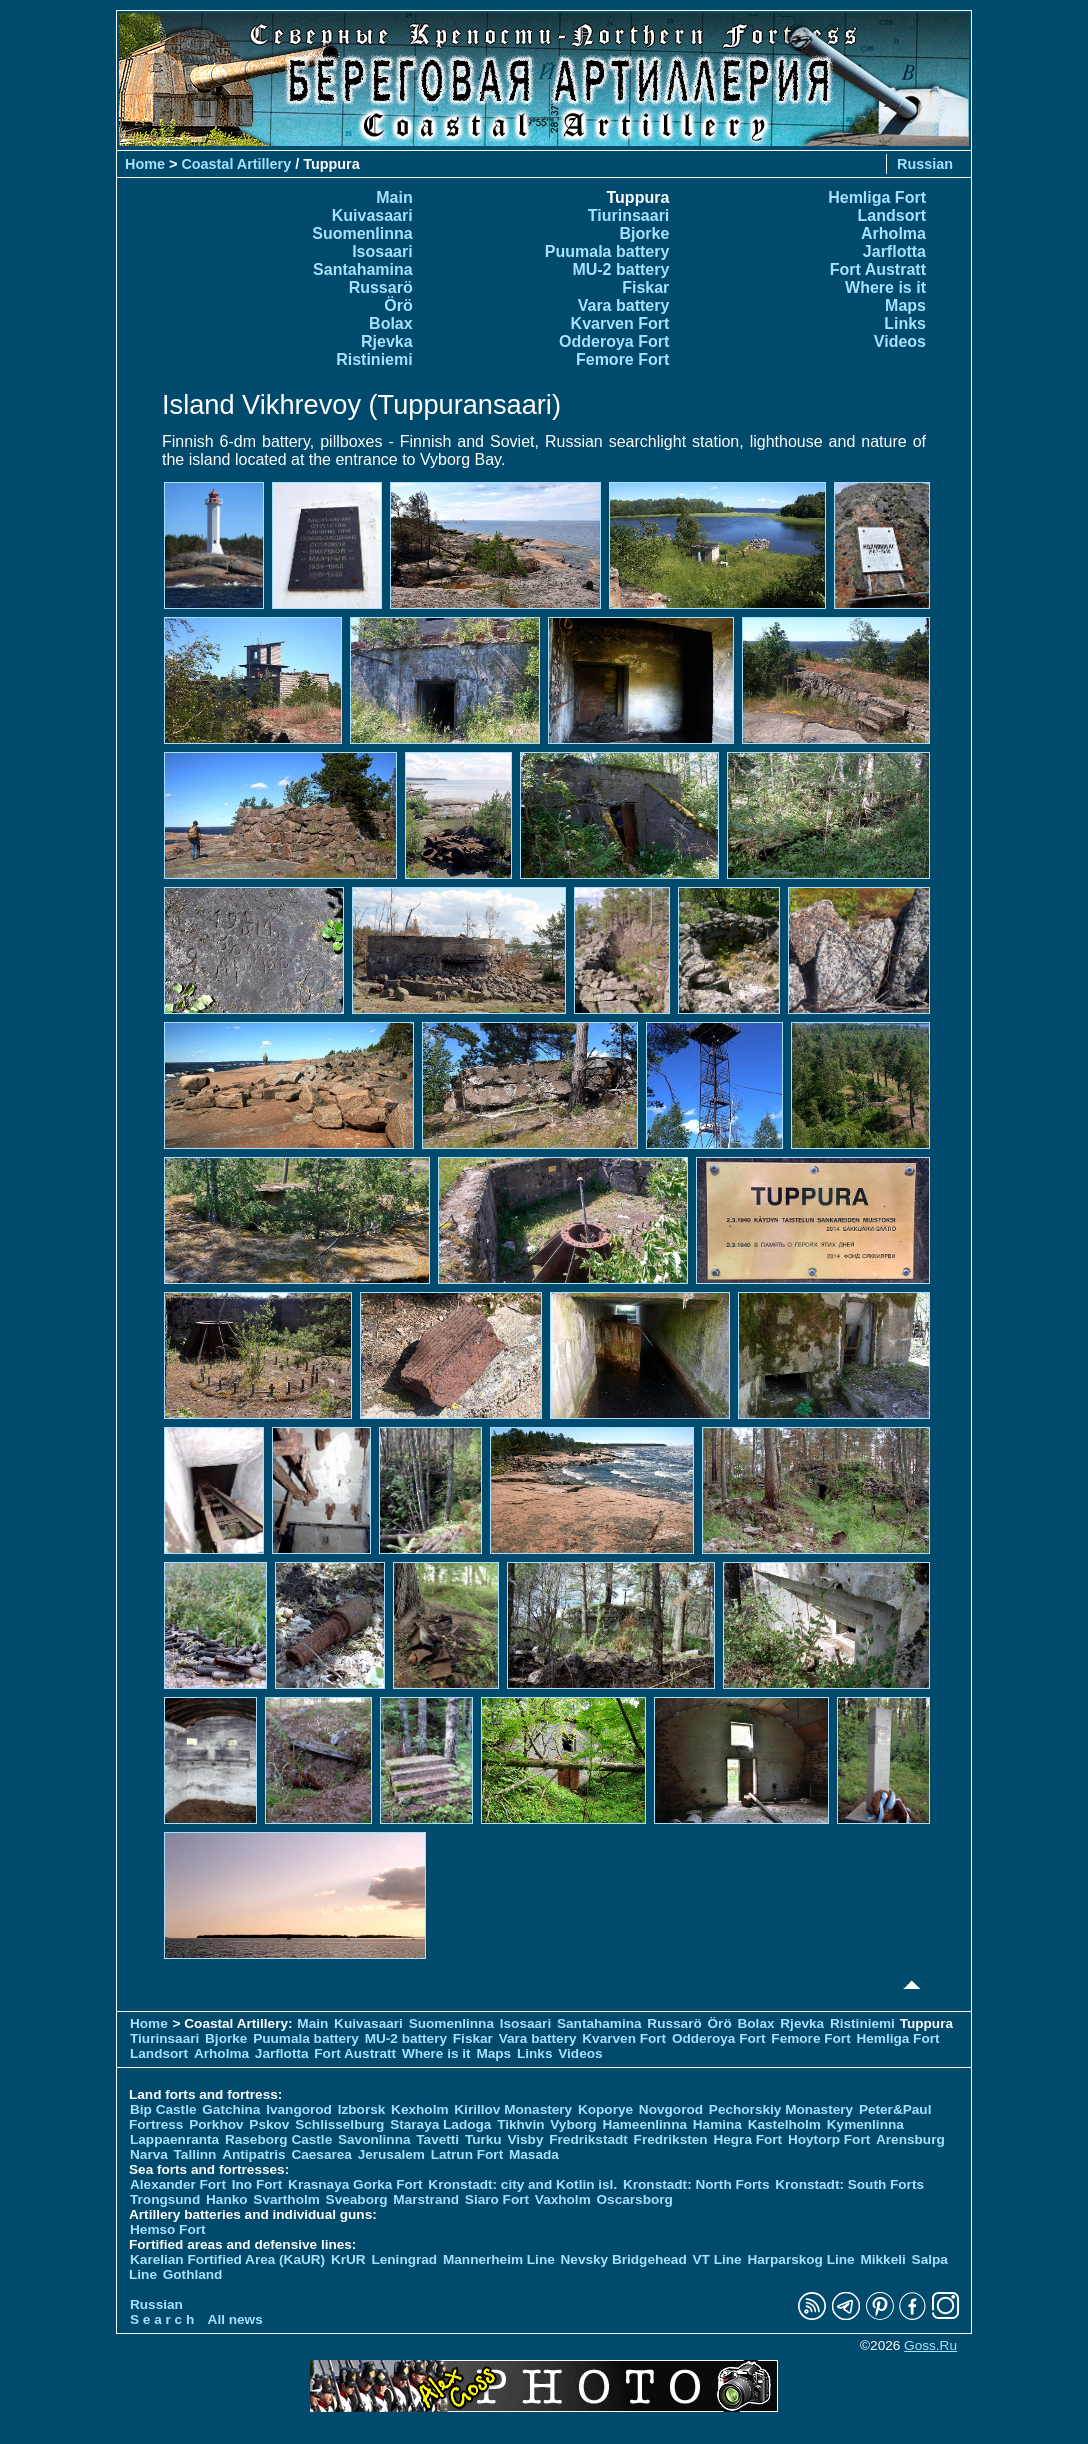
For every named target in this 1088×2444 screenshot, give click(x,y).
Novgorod (671, 2109)
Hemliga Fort (877, 197)
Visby (525, 2139)
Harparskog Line (800, 2259)
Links (905, 323)
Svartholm (286, 2199)
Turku (483, 2139)
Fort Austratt (878, 269)
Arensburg (910, 2139)
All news (235, 2319)
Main (394, 197)
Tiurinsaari (629, 215)
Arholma (893, 233)
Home (145, 164)
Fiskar (645, 287)
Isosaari (382, 251)
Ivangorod (299, 2109)
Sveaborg (357, 2199)
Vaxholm (563, 2199)
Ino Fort (257, 2184)
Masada (534, 2154)
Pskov (269, 2124)
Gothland (193, 2274)
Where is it (885, 287)
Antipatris (253, 2154)
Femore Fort (622, 359)
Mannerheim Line (499, 2259)
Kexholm (419, 2109)
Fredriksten (671, 2139)
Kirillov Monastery (513, 2109)
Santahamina (363, 269)
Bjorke (645, 233)
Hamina (717, 2124)
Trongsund (165, 2199)
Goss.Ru (930, 2345)
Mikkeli (882, 2259)
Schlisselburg (339, 2124)
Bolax (391, 323)
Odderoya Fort (614, 341)
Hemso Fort (168, 2229)
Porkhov (216, 2124)
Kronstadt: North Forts (698, 2184)
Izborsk (362, 2109)
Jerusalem (391, 2154)
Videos (900, 341)
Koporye (605, 2109)
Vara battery (624, 305)
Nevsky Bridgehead (624, 2259)
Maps (905, 305)
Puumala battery (607, 251)
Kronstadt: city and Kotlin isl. (522, 2184)
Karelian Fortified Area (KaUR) (227, 2259)
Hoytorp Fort (829, 2139)
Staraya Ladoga (440, 2124)
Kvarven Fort (620, 323)
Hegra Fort (747, 2139)
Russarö (381, 287)
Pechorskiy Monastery (781, 2109)
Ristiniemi (374, 359)
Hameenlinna (644, 2124)
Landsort (892, 215)
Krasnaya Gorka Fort (355, 2184)
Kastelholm (784, 2124)
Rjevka (387, 341)
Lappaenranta (174, 2139)
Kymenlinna (865, 2124)
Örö (398, 305)
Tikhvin (520, 2124)
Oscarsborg (635, 2199)
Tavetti (437, 2139)
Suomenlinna (362, 233)
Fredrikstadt (588, 2139)
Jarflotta (894, 251)
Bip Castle (163, 2109)
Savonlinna (374, 2139)
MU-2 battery (620, 269)
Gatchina (231, 2109)
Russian (925, 164)
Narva (149, 2154)
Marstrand (426, 2199)
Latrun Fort (467, 2154)
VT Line (717, 2259)
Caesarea (321, 2154)
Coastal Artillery (236, 164)
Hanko (227, 2199)
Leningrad (404, 2259)
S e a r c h (162, 2319)
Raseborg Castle (278, 2139)
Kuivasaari (372, 215)
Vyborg (573, 2124)
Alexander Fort (178, 2184)
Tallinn (195, 2154)
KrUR (348, 2259)
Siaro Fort (497, 2199)
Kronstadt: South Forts (849, 2184)
